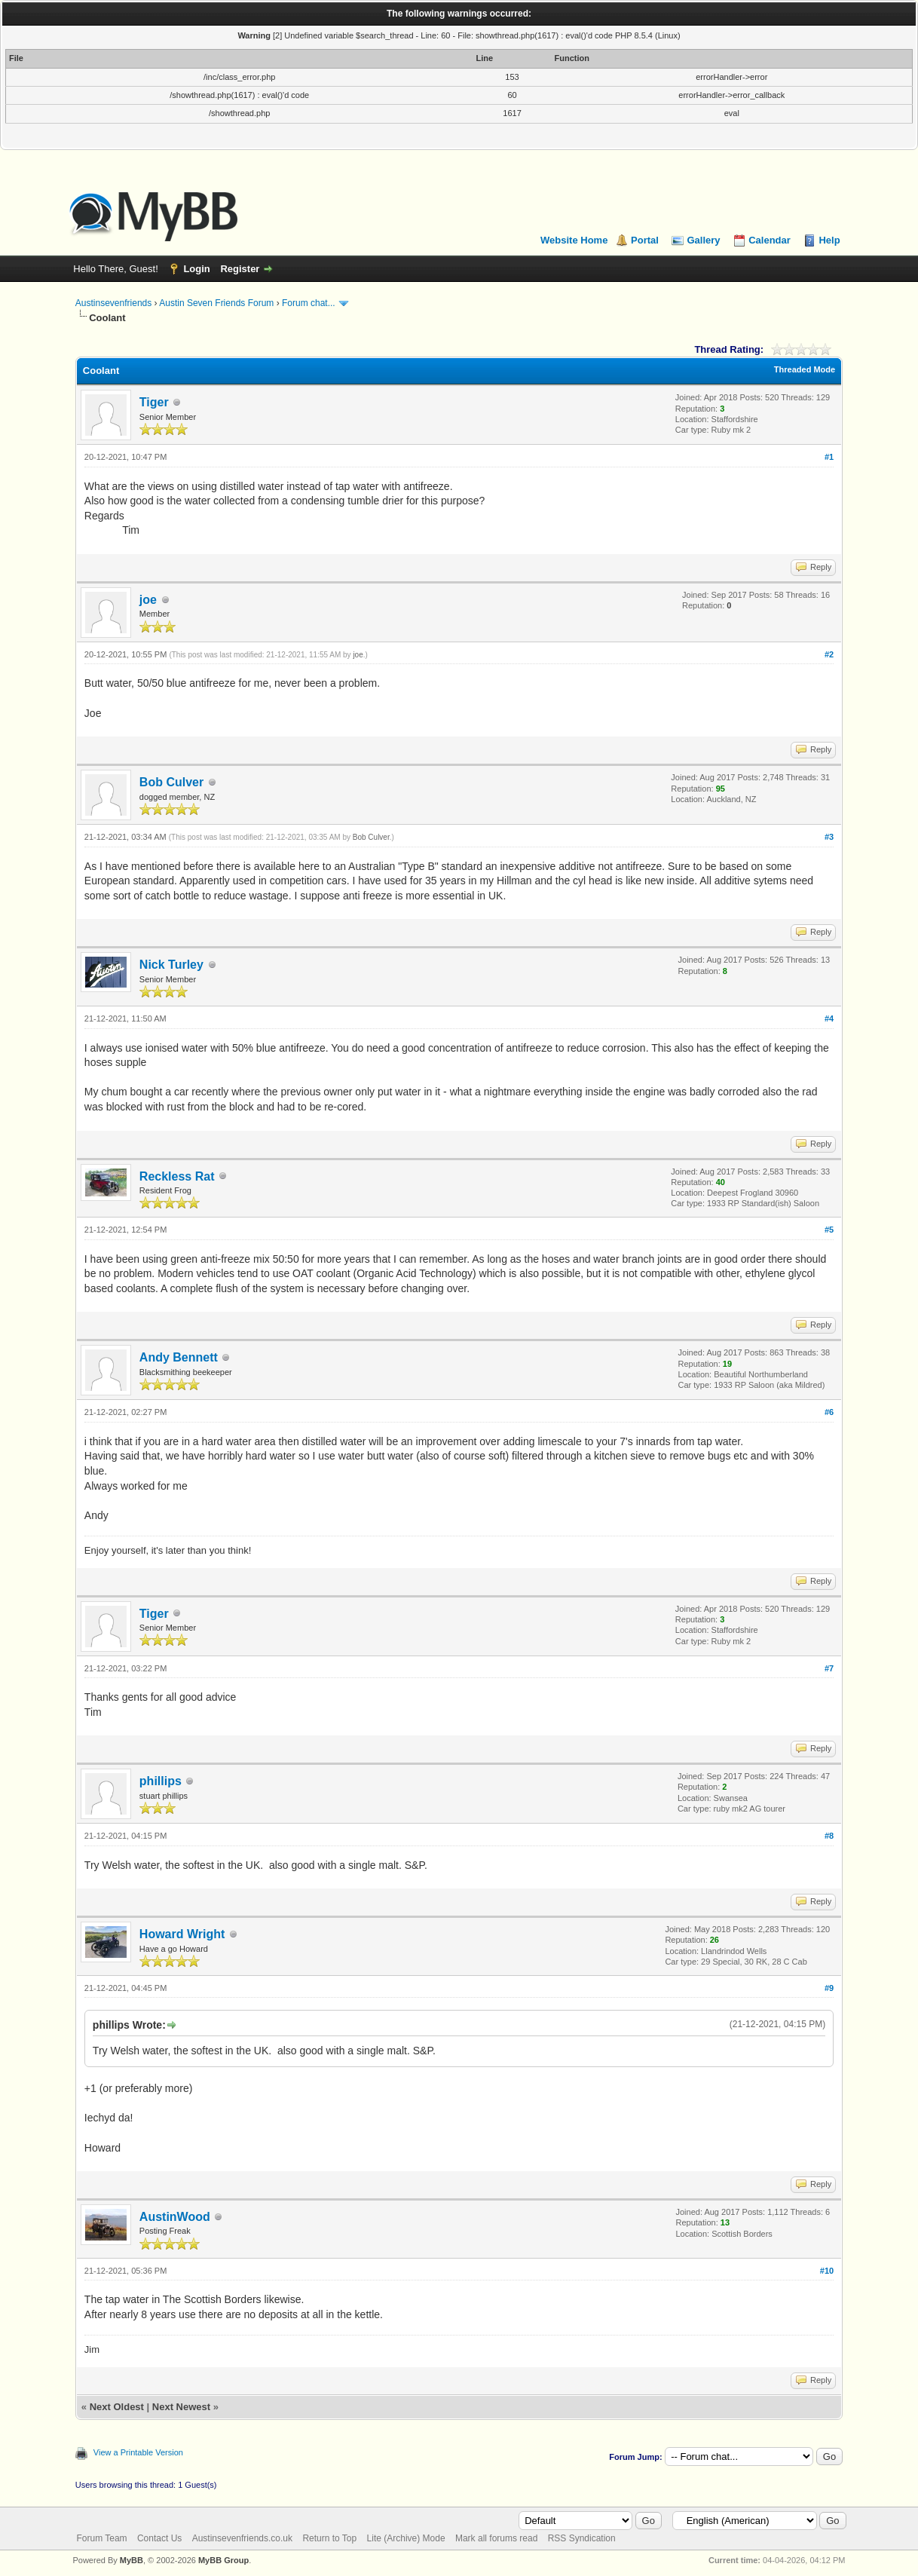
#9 (829, 1987)
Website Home (573, 240)
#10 (827, 2270)
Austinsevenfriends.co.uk (242, 2538)
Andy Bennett (178, 1357)
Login (196, 268)
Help (829, 240)
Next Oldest (117, 2406)
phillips (160, 1781)
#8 (829, 1835)
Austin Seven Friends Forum (216, 303)
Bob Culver (171, 782)
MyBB (131, 2560)
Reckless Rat (177, 1176)
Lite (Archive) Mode (406, 2538)
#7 (829, 1668)
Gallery (703, 240)
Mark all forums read (496, 2538)
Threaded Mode (804, 369)
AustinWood (174, 2216)
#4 (829, 1018)
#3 (829, 836)
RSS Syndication (582, 2538)
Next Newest (181, 2406)
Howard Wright (182, 1934)
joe (148, 599)
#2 (829, 654)
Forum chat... (308, 303)
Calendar (769, 240)
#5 (829, 1229)
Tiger (154, 402)
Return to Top (329, 2538)
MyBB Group (223, 2560)
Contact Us (159, 2538)
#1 (829, 456)
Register (239, 268)
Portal (645, 240)
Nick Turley (171, 964)
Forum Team (101, 2538)
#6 (829, 1412)
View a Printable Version (138, 2452)
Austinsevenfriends (113, 303)
